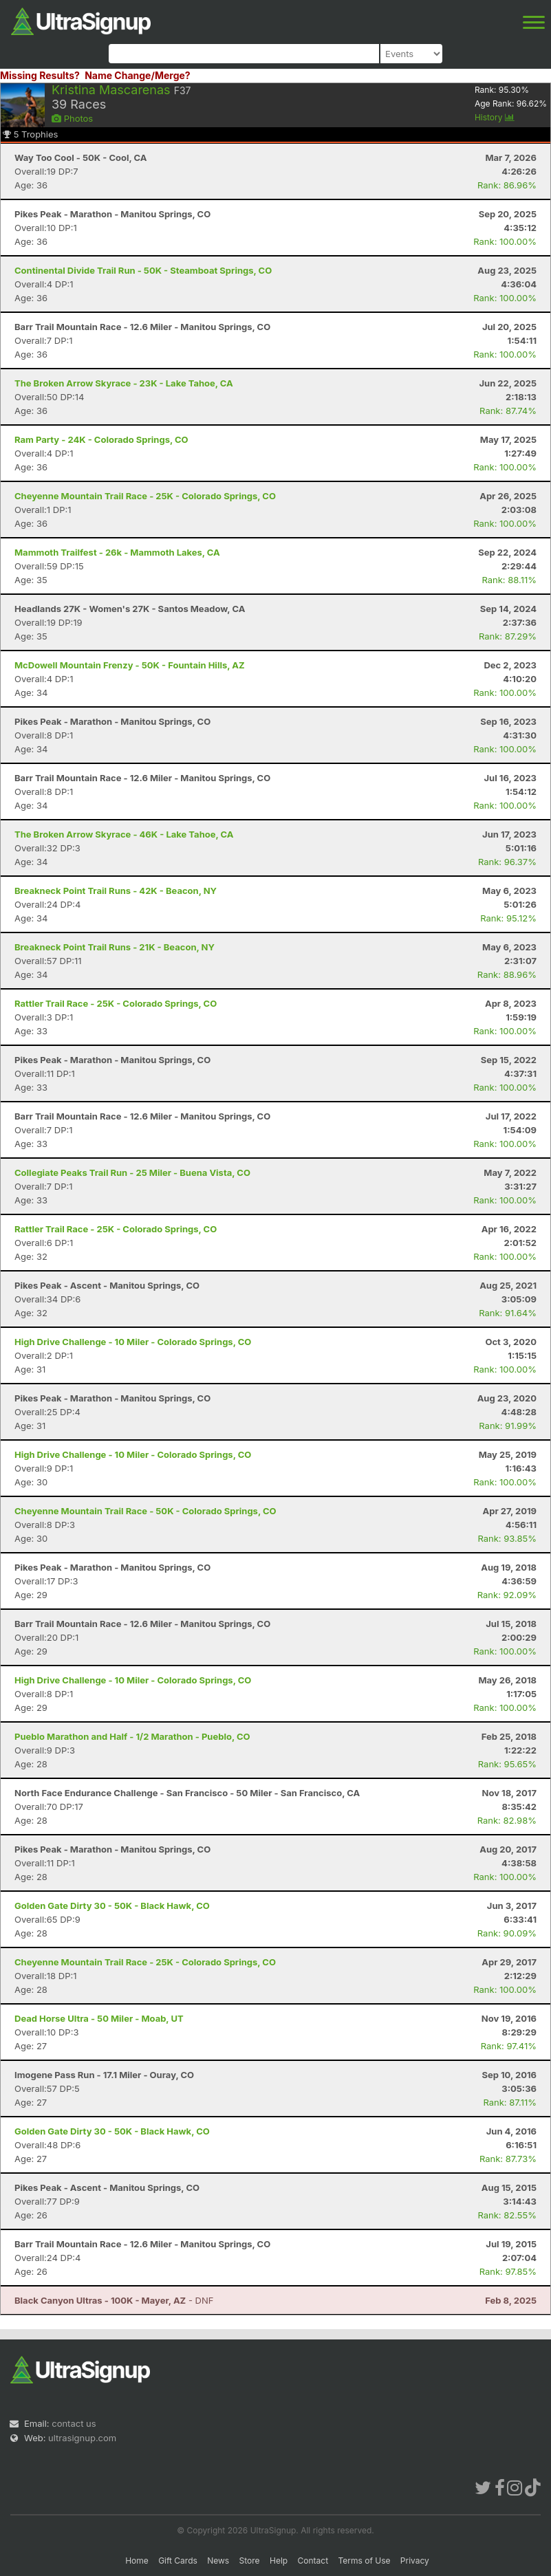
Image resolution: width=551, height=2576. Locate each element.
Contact (313, 2560)
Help (279, 2560)
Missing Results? (40, 75)
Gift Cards (177, 2560)
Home (137, 2560)
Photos (72, 118)
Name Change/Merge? (138, 75)
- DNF (113, 2300)
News (218, 2560)
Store (249, 2560)
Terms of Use (364, 2560)
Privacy (414, 2560)
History (495, 117)
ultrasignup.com (82, 2437)
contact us (74, 2423)
